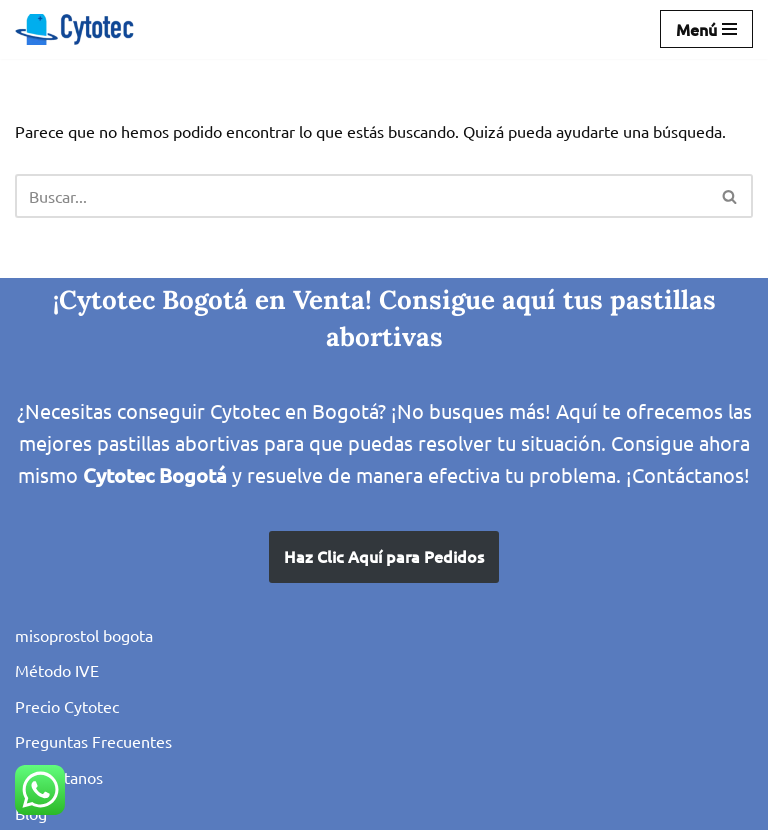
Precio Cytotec (67, 706)
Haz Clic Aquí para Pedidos (384, 556)
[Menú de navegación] (706, 29)
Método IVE (57, 670)
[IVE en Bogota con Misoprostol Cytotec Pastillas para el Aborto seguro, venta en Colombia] (75, 29)
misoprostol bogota (84, 635)
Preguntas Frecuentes (93, 741)
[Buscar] (361, 196)
